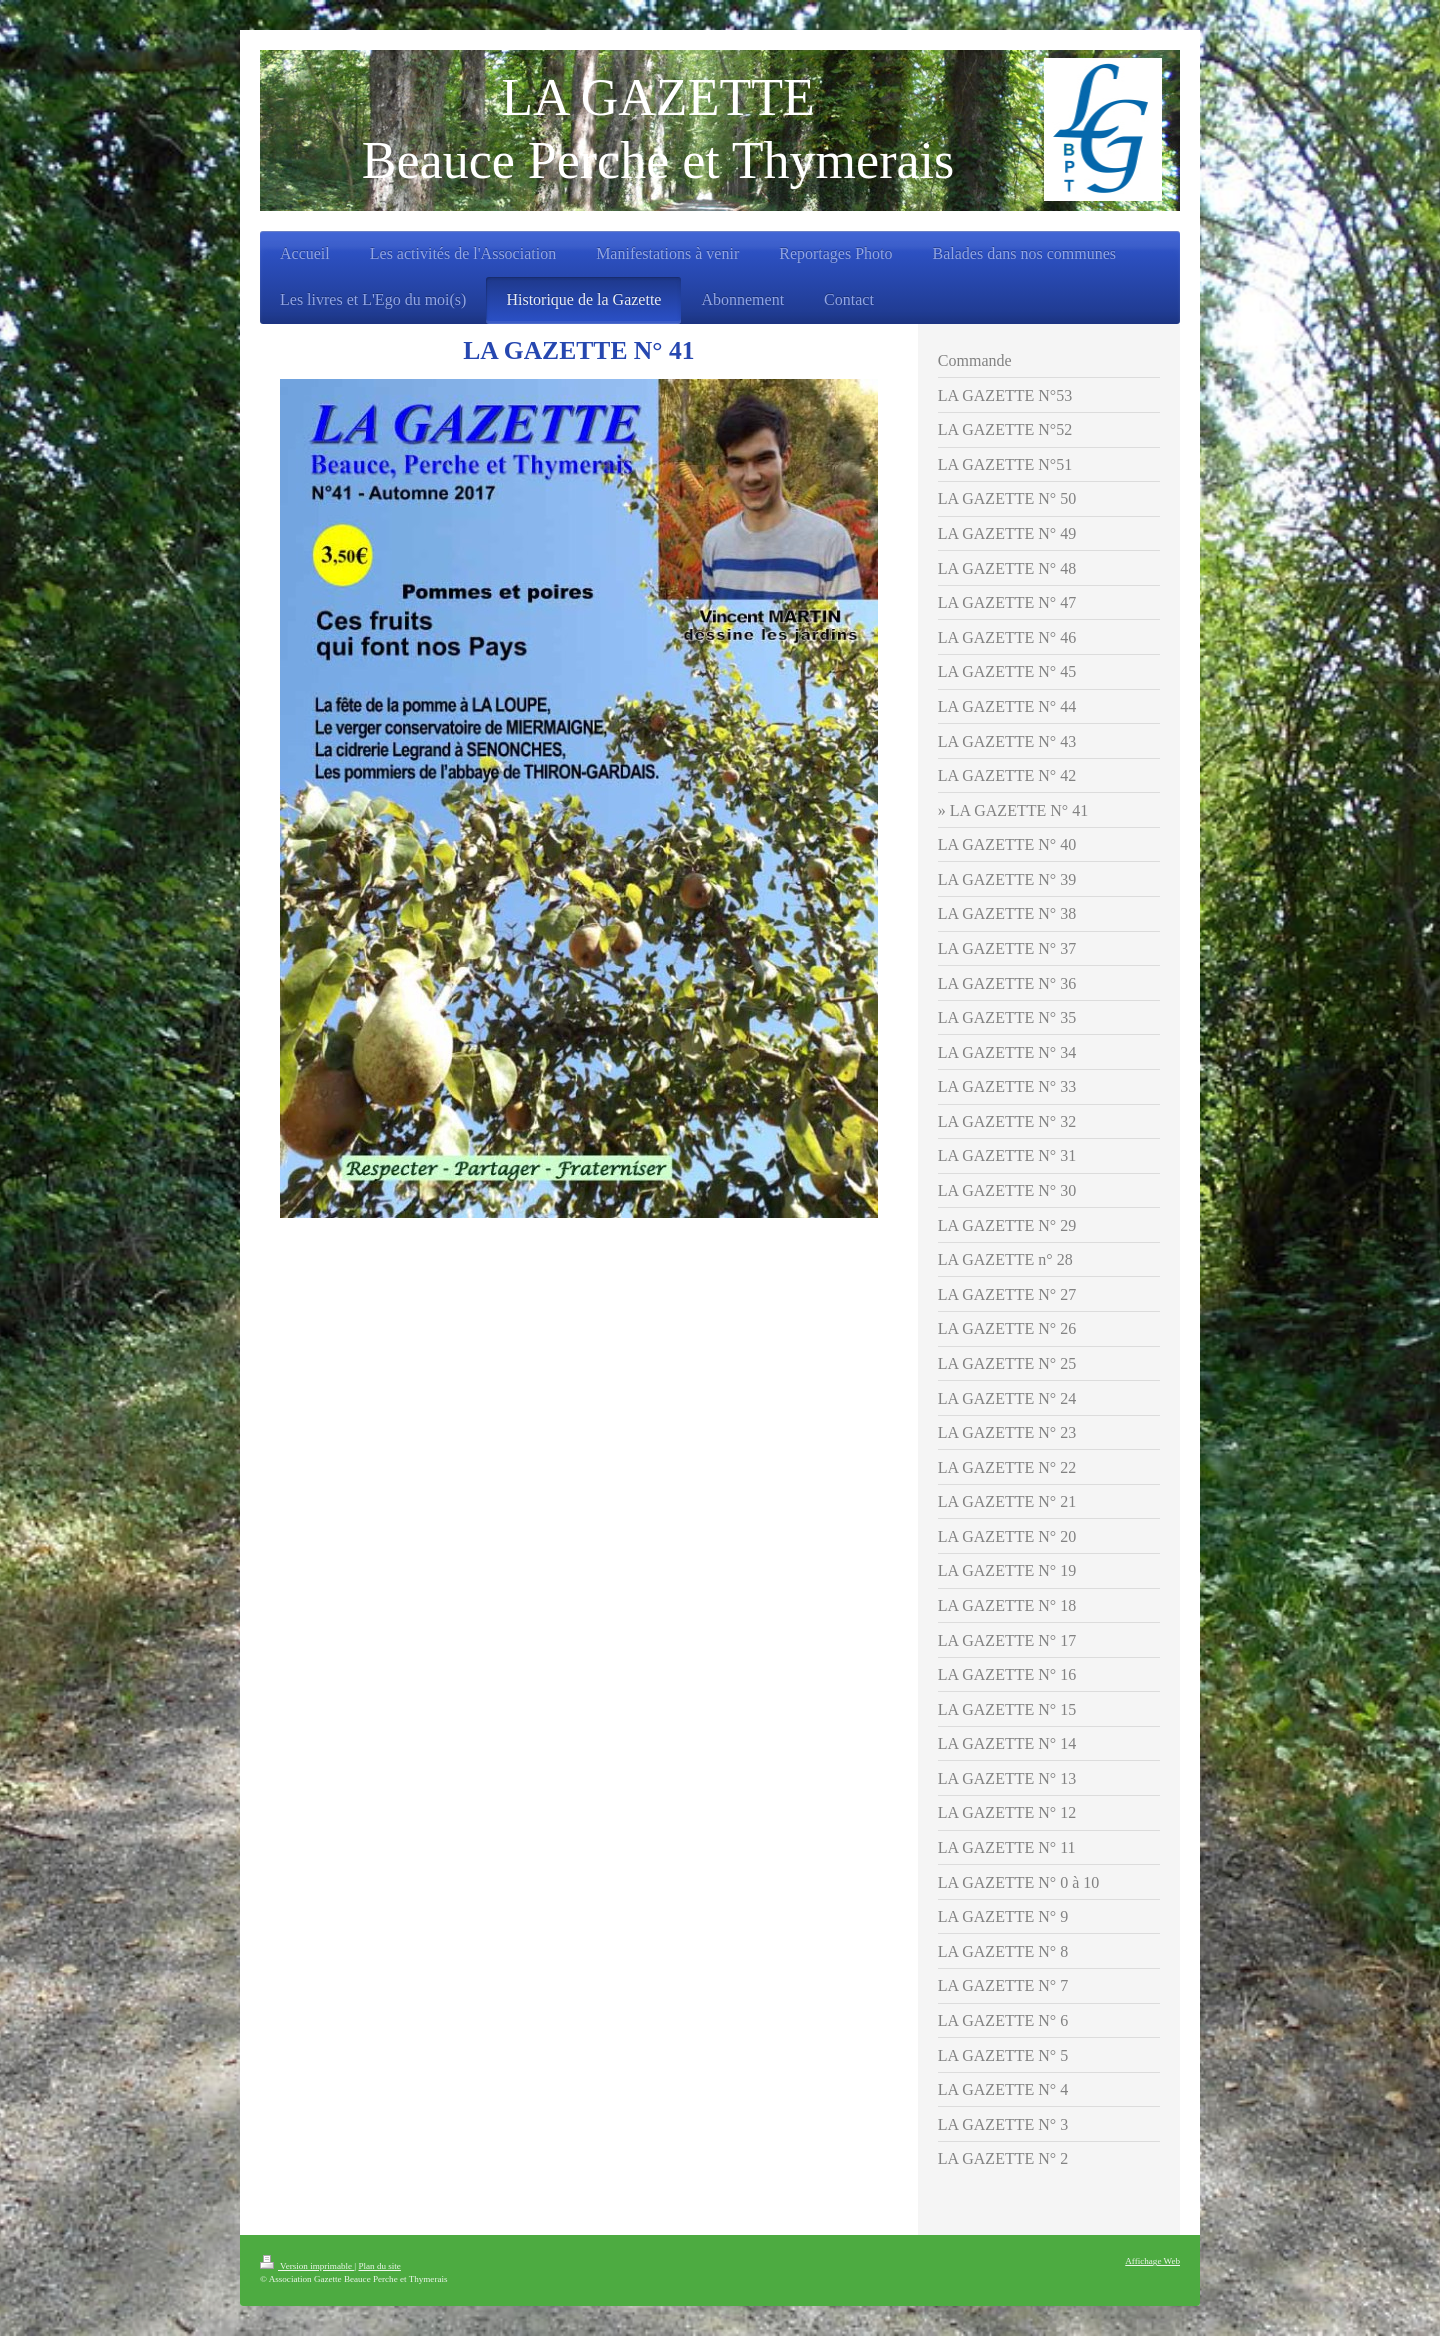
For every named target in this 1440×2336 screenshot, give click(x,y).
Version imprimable (307, 2266)
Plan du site (379, 2266)
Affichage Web (1152, 2261)
